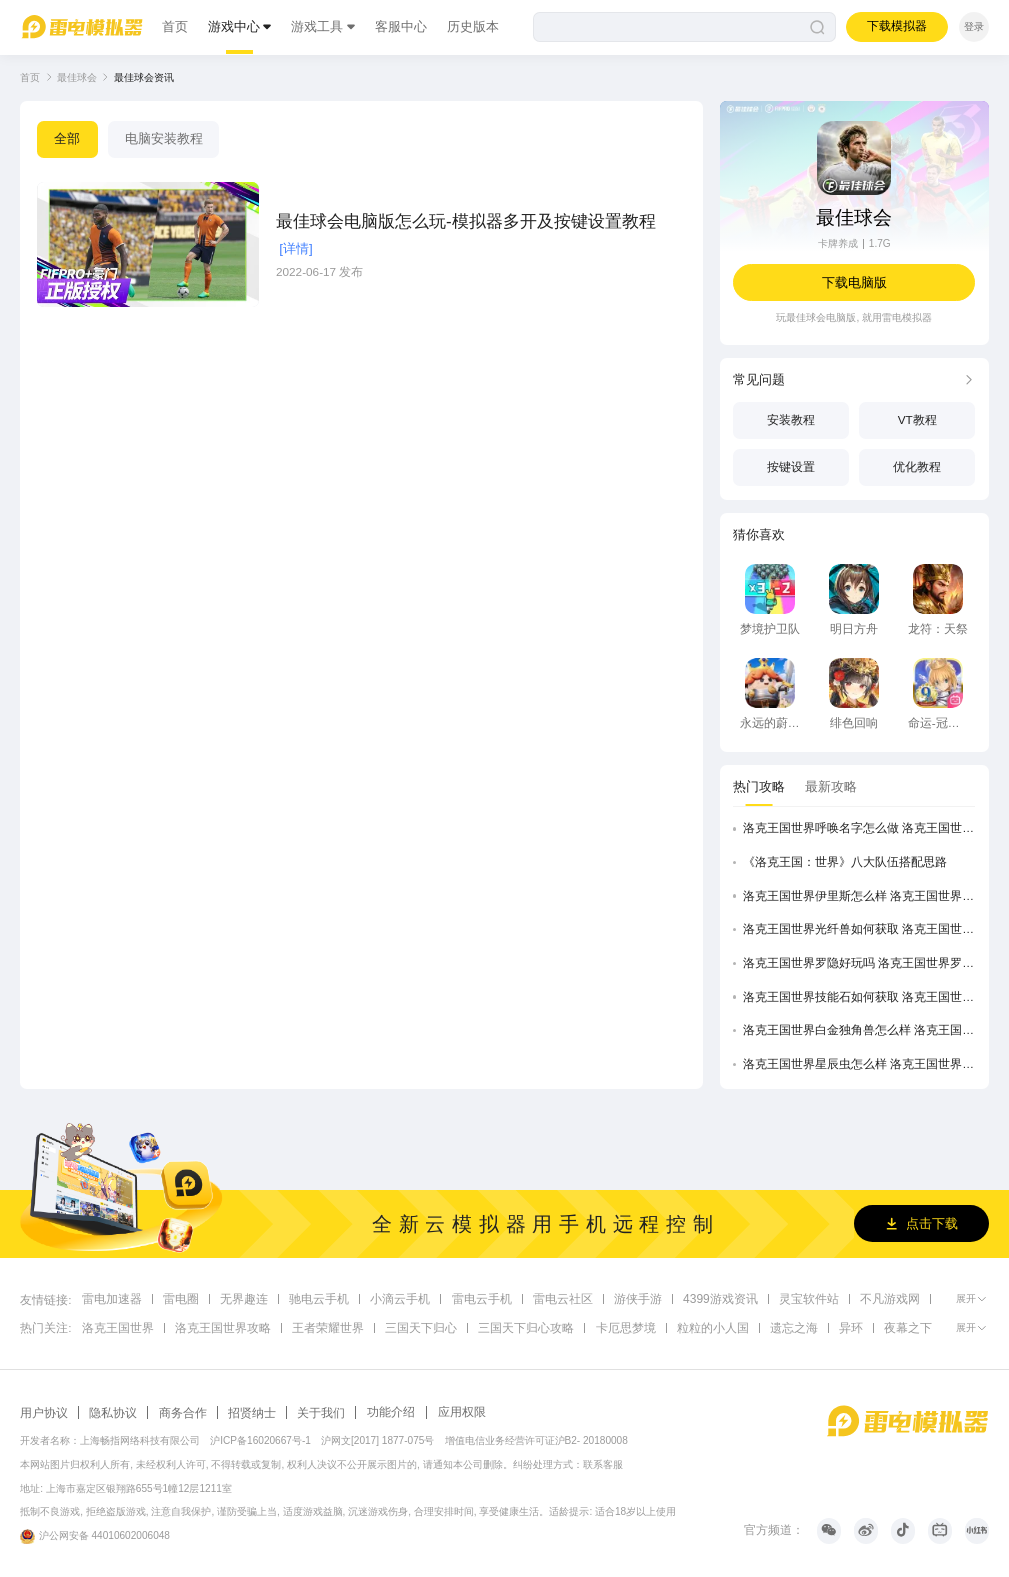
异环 (851, 1326)
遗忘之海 (794, 1326)
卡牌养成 (838, 243)
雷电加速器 (112, 1297)
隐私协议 (113, 1412)
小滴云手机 (400, 1297)
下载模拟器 (897, 25)
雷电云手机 (482, 1297)
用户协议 (44, 1412)
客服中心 (401, 26)
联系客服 (603, 1464)
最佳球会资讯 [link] (144, 77)
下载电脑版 (854, 282)
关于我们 (321, 1412)
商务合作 (183, 1412)
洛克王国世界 (118, 1326)
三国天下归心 (421, 1326)
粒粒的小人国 (713, 1326)
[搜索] (684, 27)
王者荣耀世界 (328, 1326)
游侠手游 (638, 1297)
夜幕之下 (908, 1326)
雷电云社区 (563, 1297)
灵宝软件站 (808, 1297)
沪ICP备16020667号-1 (260, 1440)
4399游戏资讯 (720, 1297)
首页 (175, 26)
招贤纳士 (252, 1412)
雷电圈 (181, 1297)
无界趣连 (244, 1297)
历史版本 (473, 26)
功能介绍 (391, 1411)
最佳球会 (77, 77)
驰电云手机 (319, 1297)
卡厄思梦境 (626, 1326)
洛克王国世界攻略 (223, 1326)
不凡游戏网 (890, 1297)
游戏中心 (234, 26)
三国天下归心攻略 (526, 1326)
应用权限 (462, 1411)
